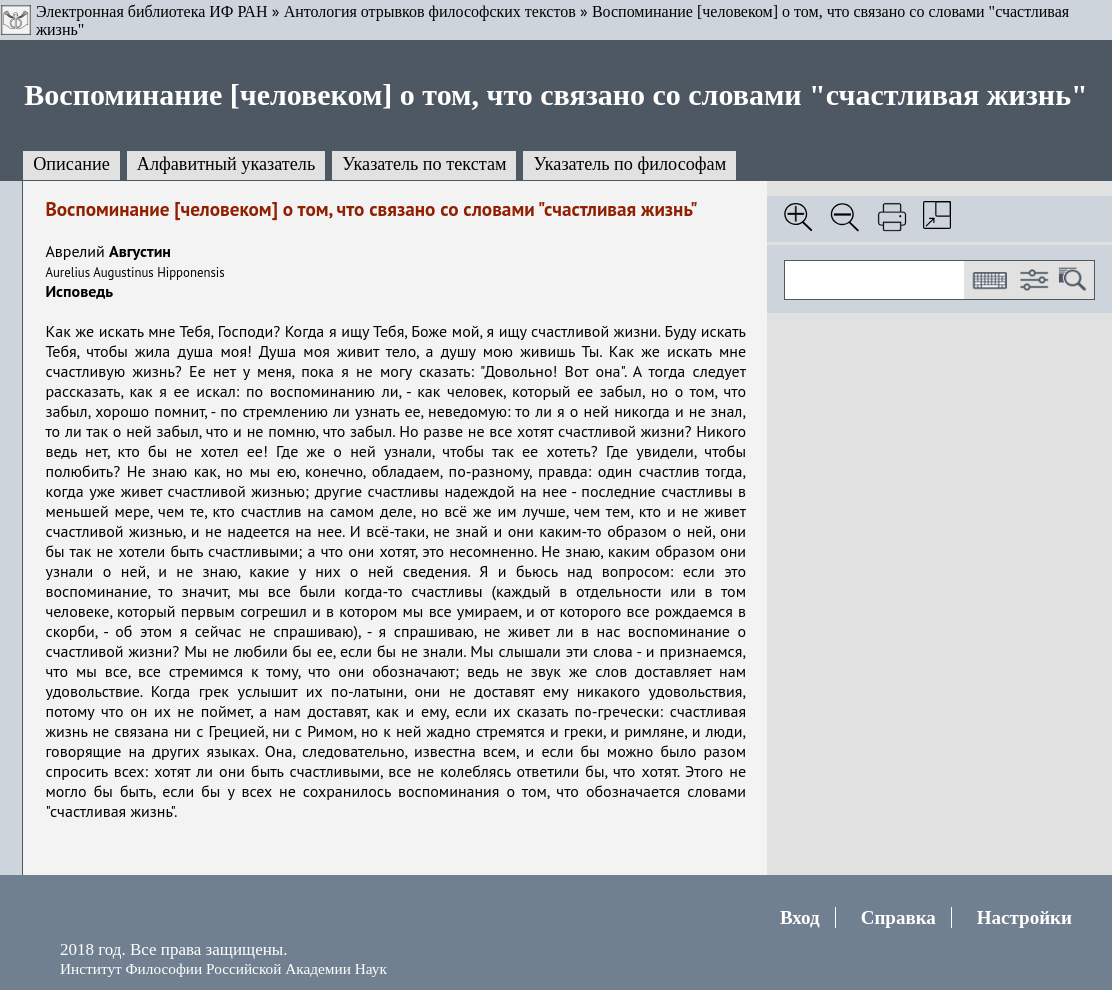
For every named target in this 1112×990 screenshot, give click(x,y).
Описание (71, 164)
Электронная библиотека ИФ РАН (151, 11)
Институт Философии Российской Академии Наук (223, 968)
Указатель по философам (629, 164)
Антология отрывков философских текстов (430, 11)
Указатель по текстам (424, 164)
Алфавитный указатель (226, 164)
